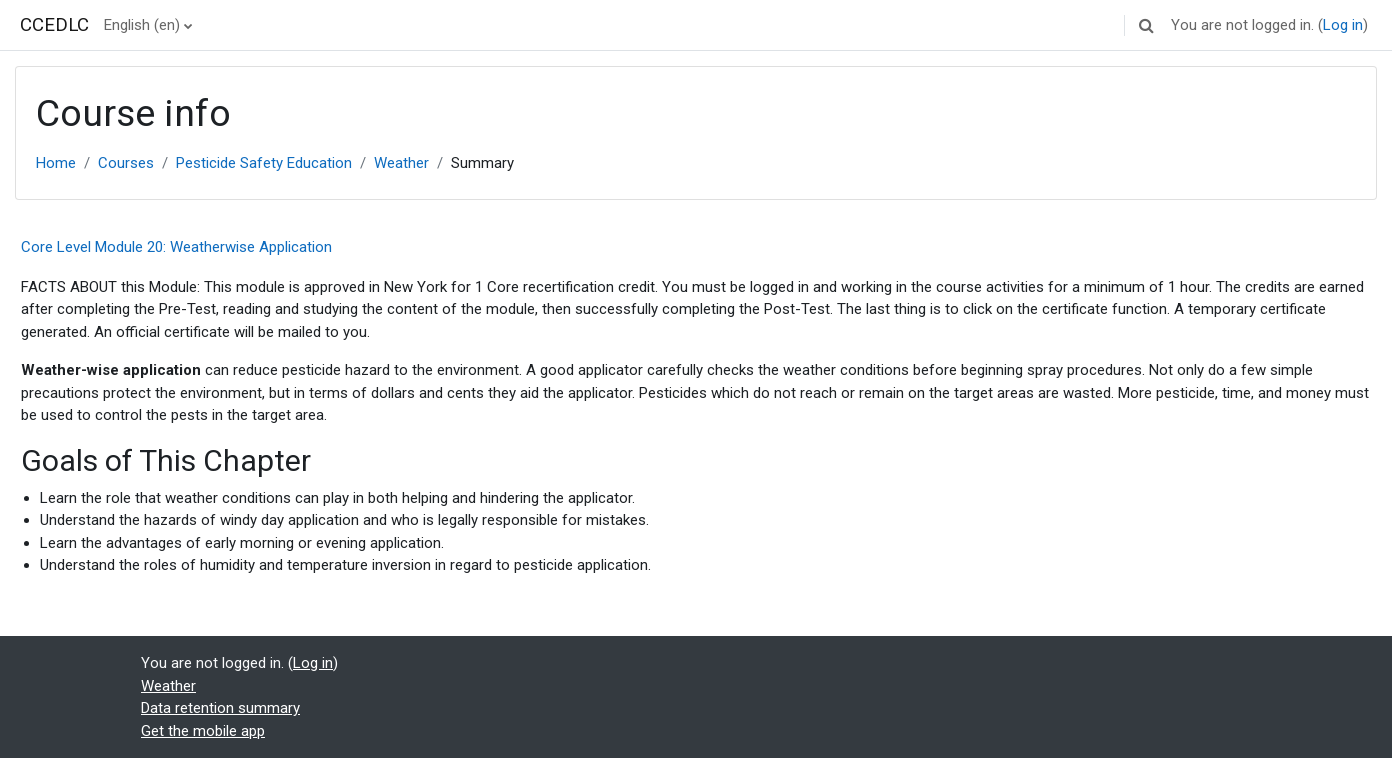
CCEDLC (54, 25)
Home (56, 163)
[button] (1146, 25)
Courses (126, 163)
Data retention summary (220, 708)
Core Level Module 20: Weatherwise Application (176, 247)
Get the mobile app (203, 731)
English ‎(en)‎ (142, 25)
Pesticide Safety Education (264, 163)
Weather (401, 163)
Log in (1343, 25)
